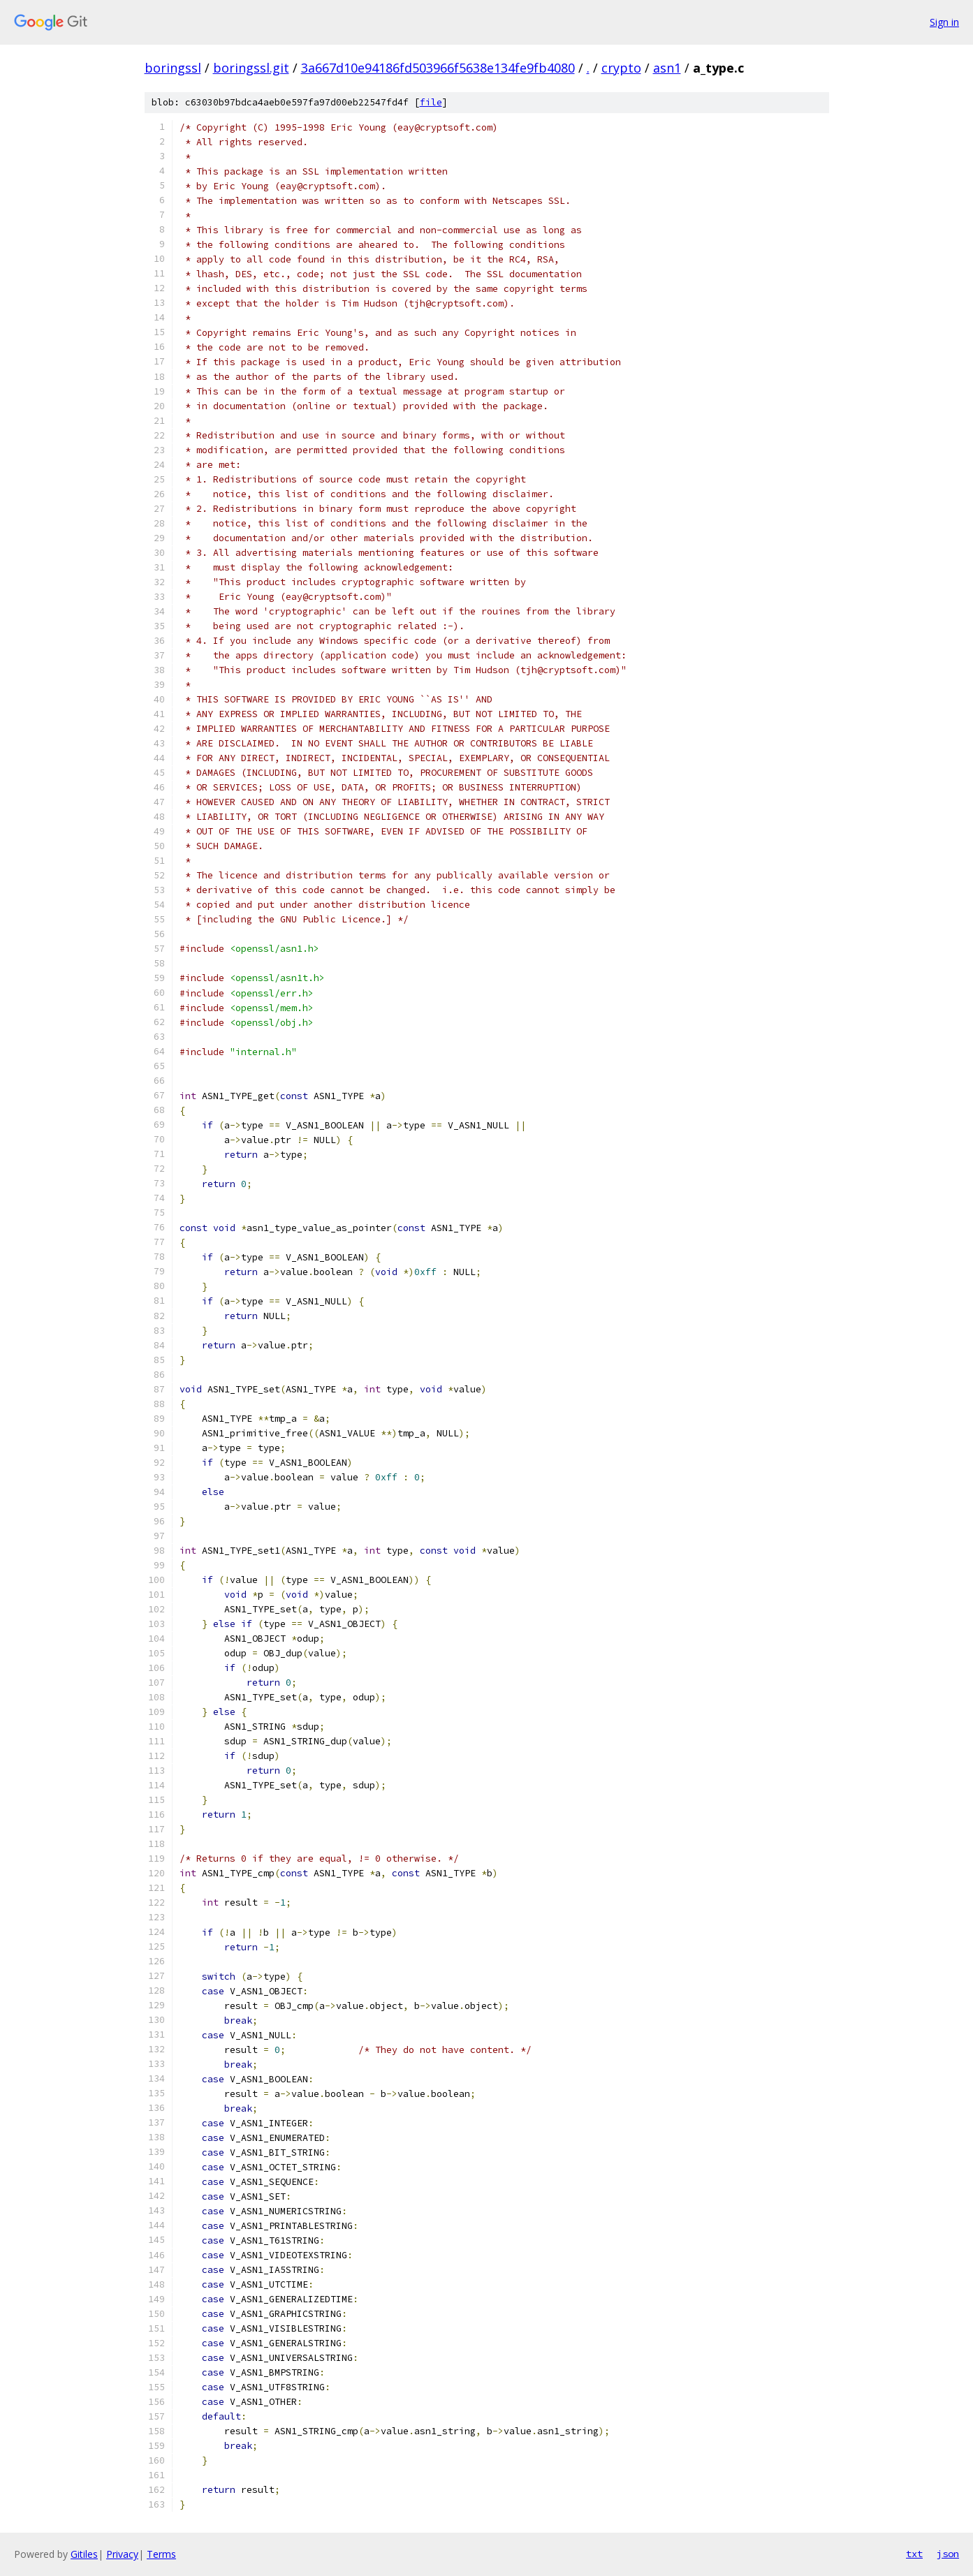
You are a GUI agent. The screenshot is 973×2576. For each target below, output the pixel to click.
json (948, 2553)
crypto (621, 67)
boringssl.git (251, 67)
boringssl (173, 67)
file (431, 102)
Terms (161, 2554)
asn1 (667, 67)
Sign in (944, 22)
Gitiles (84, 2554)
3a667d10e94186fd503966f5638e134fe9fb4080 (438, 67)
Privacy (122, 2554)
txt (914, 2553)
